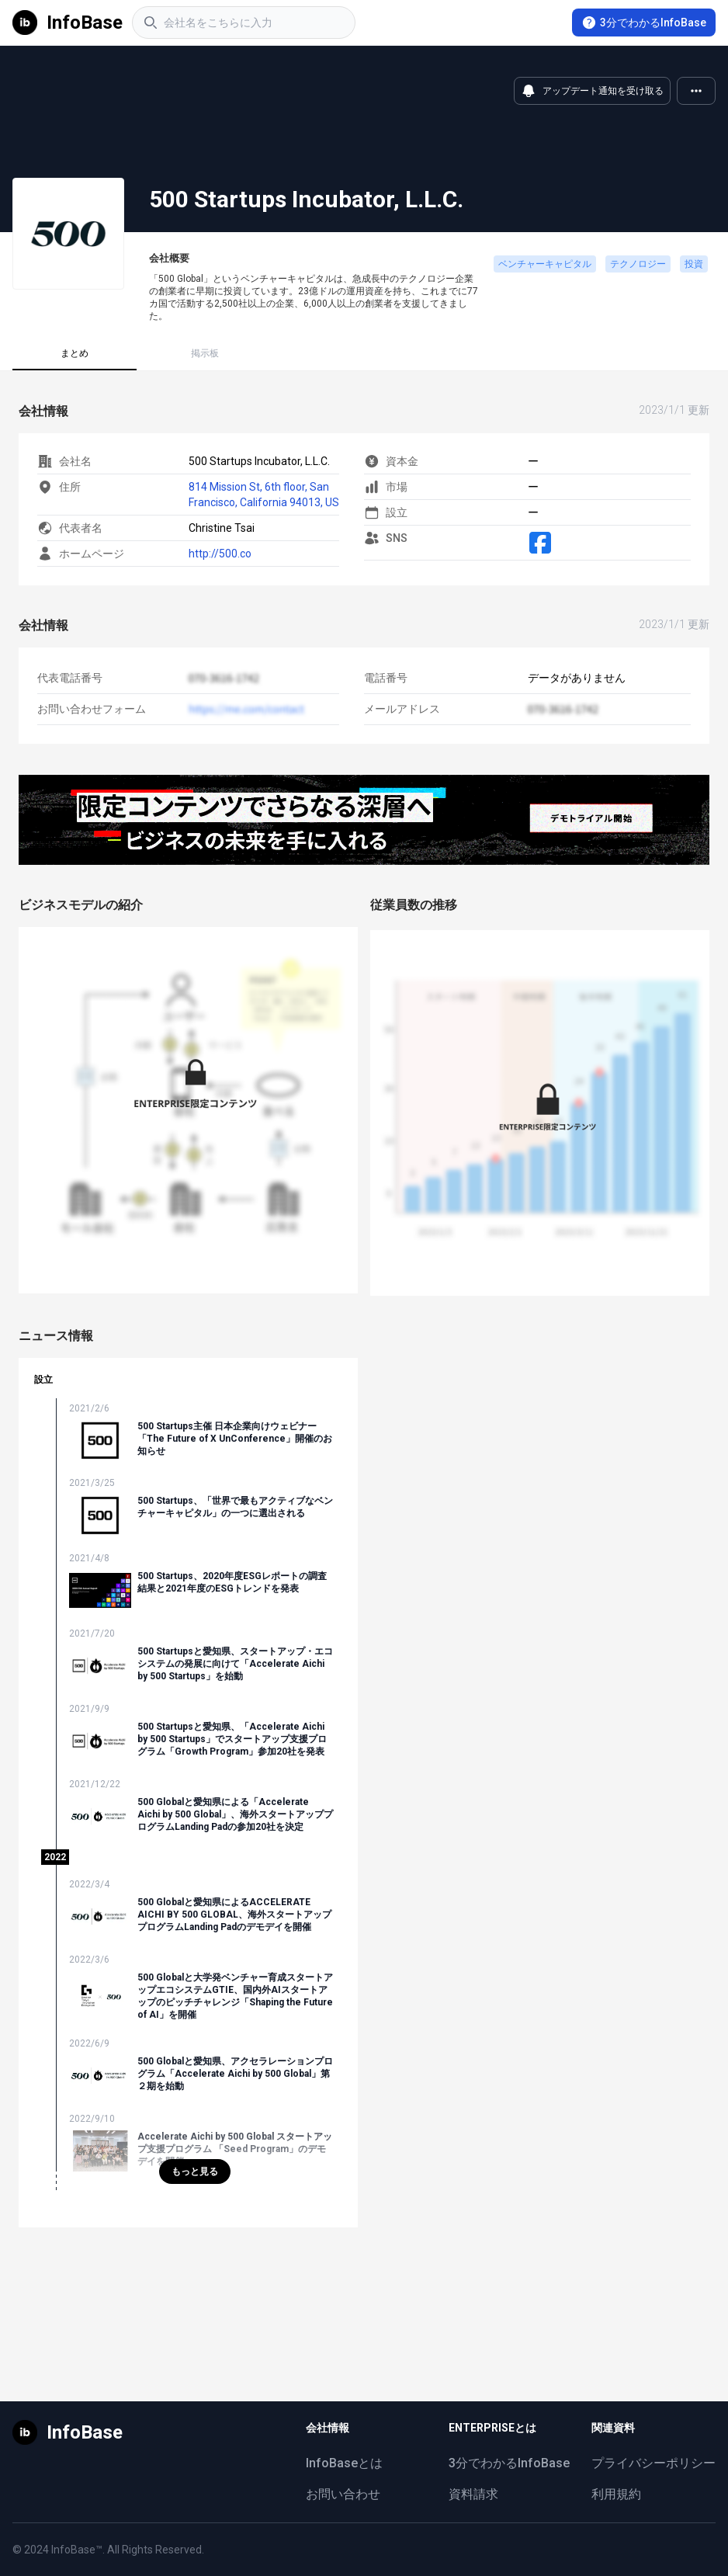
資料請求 (473, 2494)
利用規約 (616, 2494)
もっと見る (195, 2171)
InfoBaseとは (344, 2463)
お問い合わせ (343, 2494)
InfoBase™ (76, 2549)
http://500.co (220, 553)
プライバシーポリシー (653, 2463)
